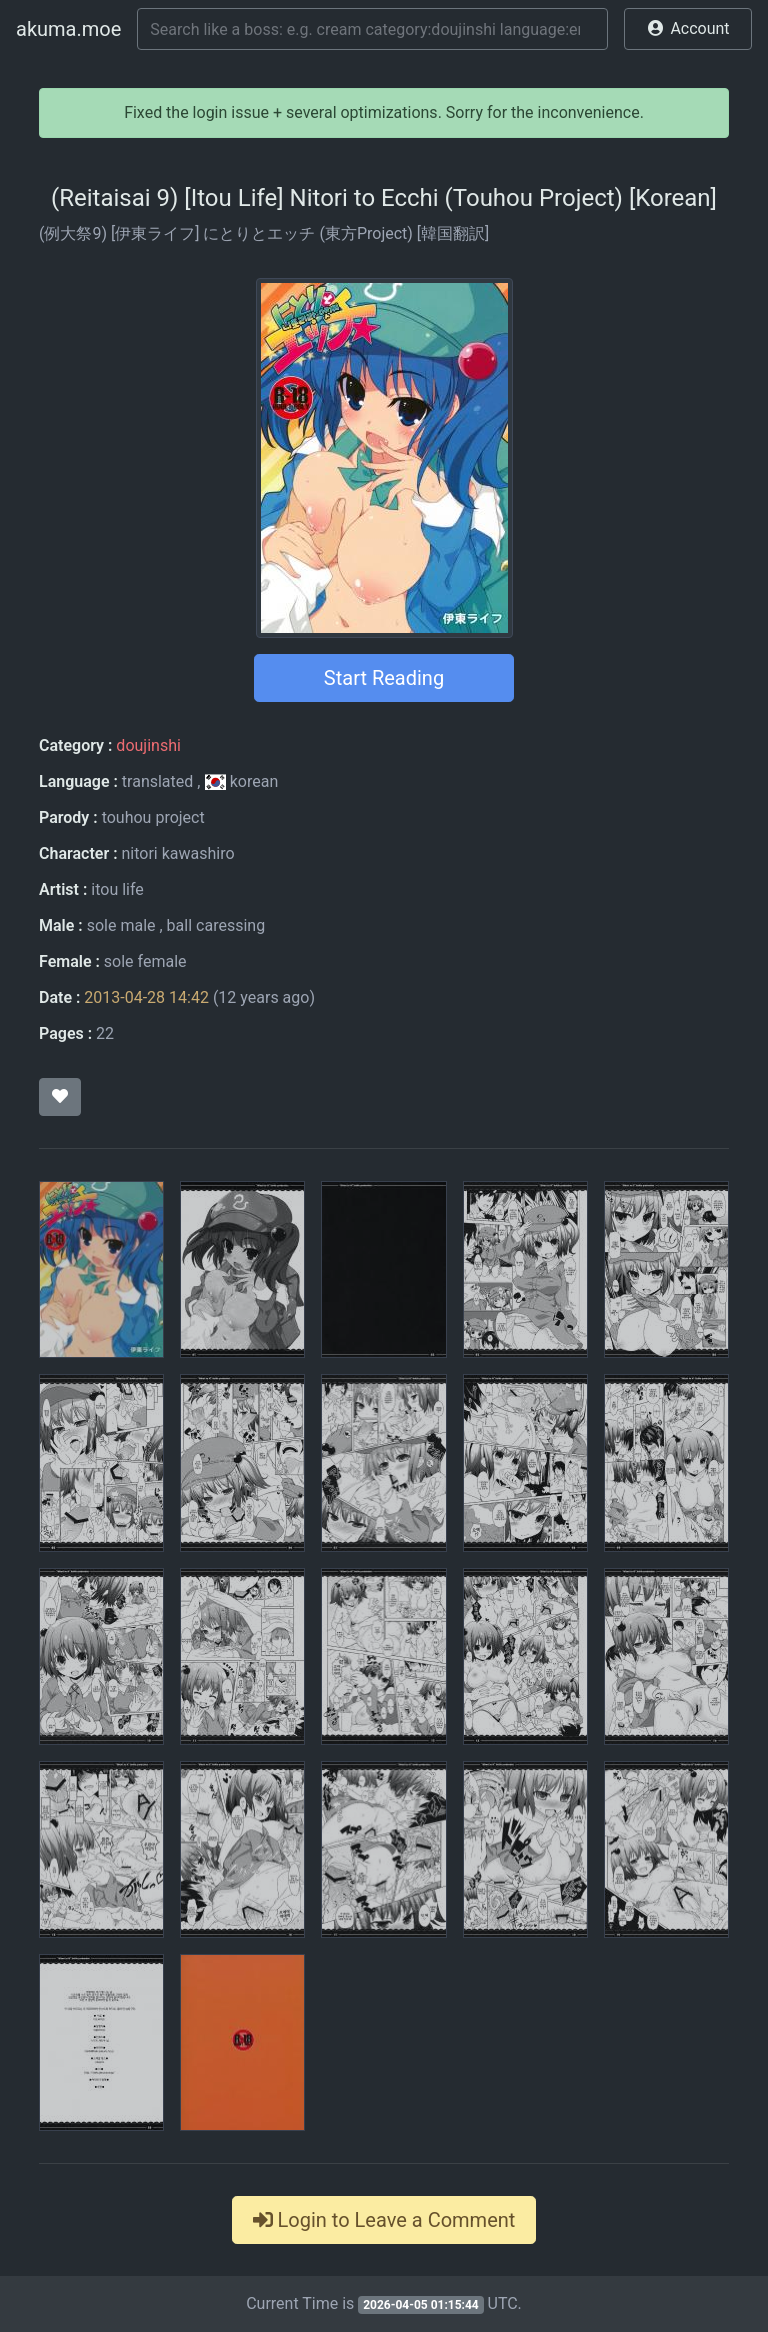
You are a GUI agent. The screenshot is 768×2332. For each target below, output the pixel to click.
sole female (145, 961)
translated (157, 781)
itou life (117, 889)
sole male (121, 925)
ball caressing (216, 925)
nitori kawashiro (177, 853)
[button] (688, 29)
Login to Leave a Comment (384, 2220)
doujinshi (148, 745)
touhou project (153, 817)
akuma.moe (68, 29)
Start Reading (384, 678)
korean (241, 781)
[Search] (372, 29)
